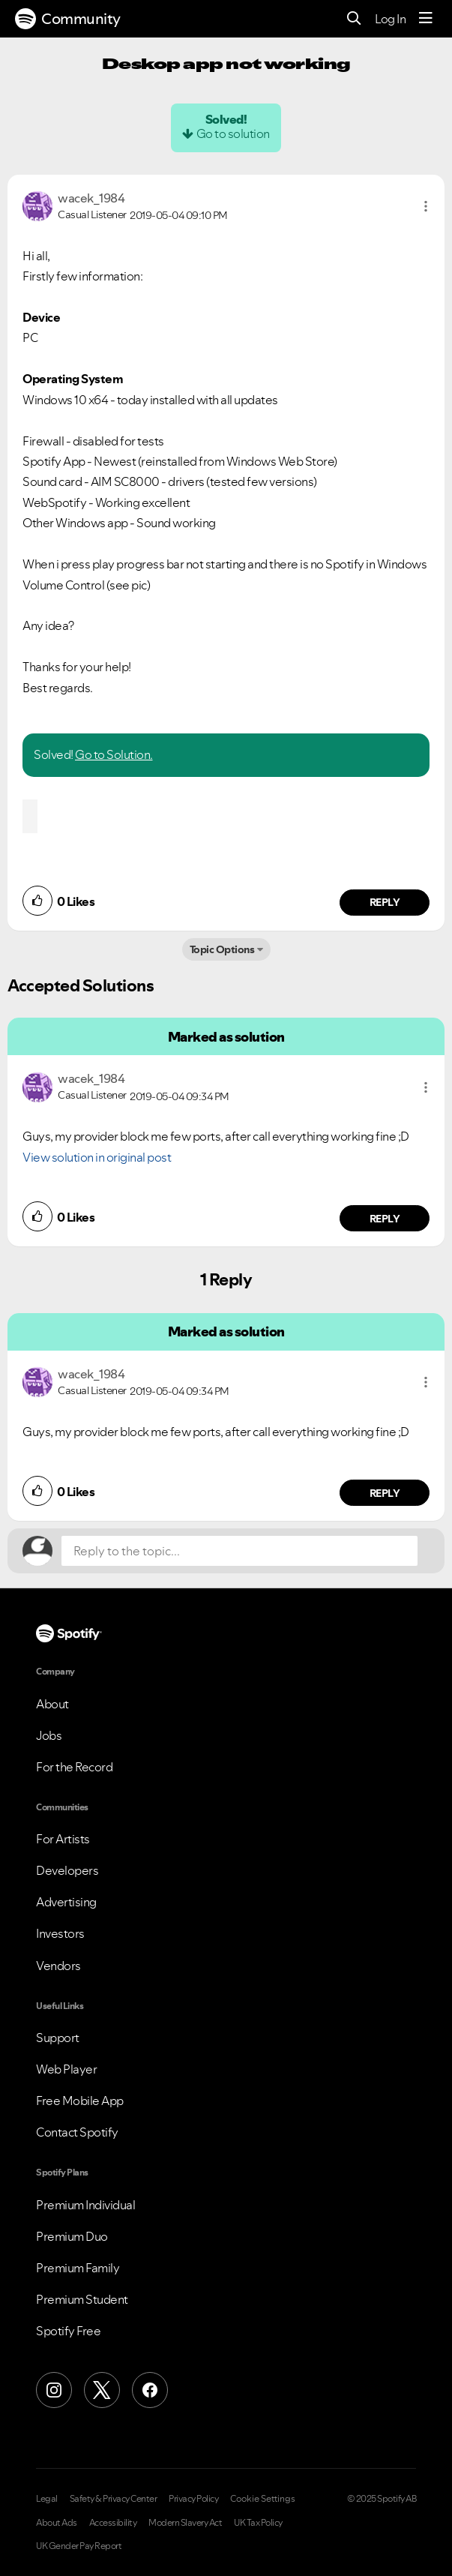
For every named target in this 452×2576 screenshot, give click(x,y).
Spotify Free (68, 2331)
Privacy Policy (193, 2499)
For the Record (74, 1767)
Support (57, 2037)
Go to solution (233, 133)
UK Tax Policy (258, 2523)
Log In (390, 18)
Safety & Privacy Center (113, 2499)
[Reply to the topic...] (239, 1551)
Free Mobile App (80, 2100)
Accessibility (113, 2523)
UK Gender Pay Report (78, 2546)
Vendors (58, 1965)
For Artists (63, 1839)
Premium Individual (85, 2205)
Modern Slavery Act (185, 2523)
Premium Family (77, 2268)
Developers (67, 1870)
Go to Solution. (114, 754)
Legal (47, 2499)
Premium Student (82, 2299)
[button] (426, 206)
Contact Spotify (77, 2132)
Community (68, 18)
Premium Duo (72, 2236)
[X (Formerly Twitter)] (102, 2390)
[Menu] (426, 19)
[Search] (354, 19)
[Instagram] (54, 2390)
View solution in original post (96, 1157)
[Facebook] (150, 2390)
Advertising (66, 1902)
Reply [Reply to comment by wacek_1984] (385, 902)
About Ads (56, 2523)
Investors (60, 1933)
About (52, 1704)
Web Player (66, 2069)
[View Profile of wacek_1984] (91, 198)
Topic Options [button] (222, 949)
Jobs (48, 1735)
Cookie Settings (262, 2499)
